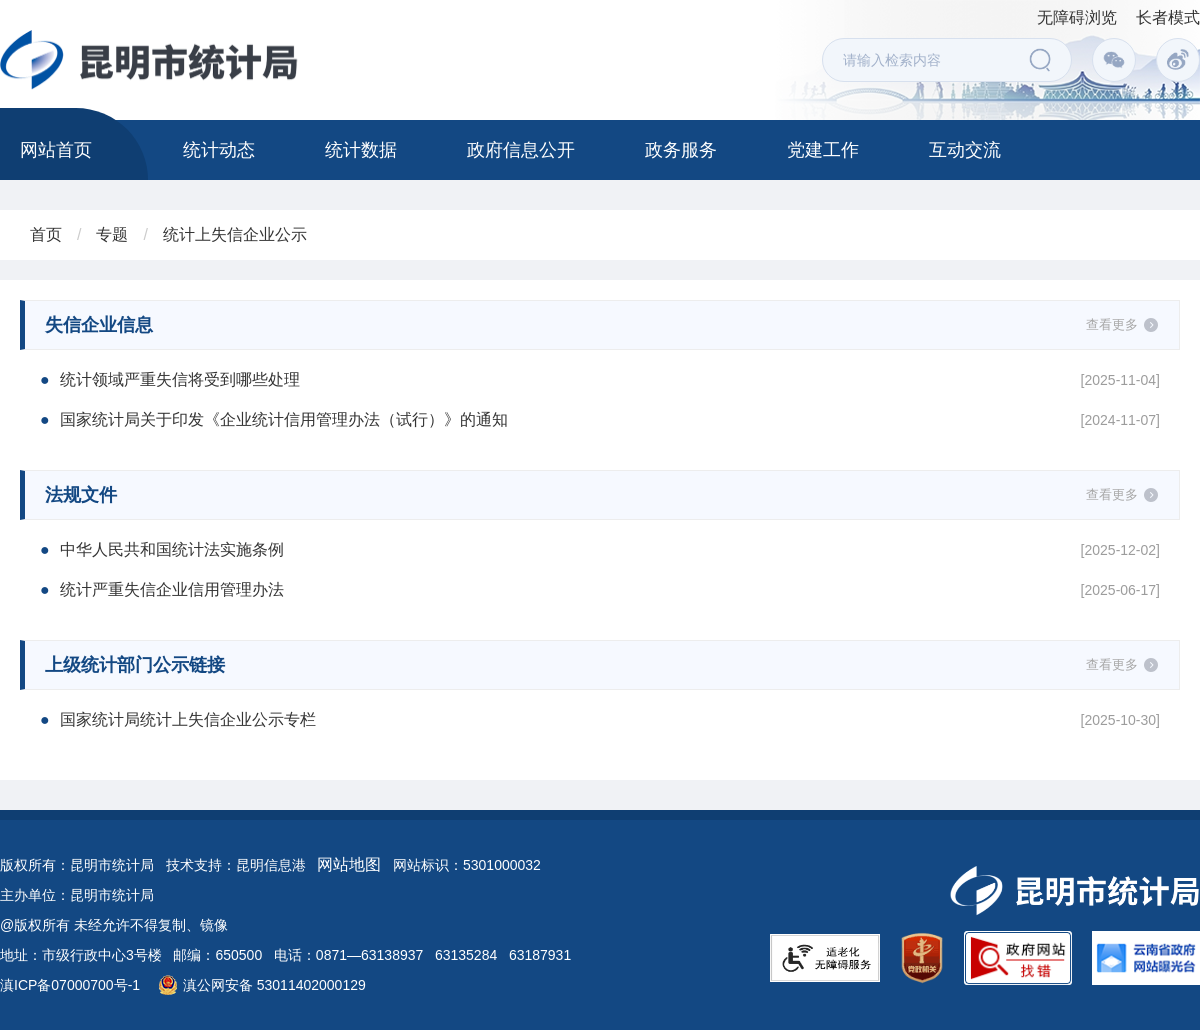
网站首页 (56, 150)
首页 (46, 234)
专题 (112, 234)
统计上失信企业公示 (235, 234)
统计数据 (361, 150)
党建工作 (823, 150)
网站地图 (349, 864)
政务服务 (681, 150)
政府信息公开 (521, 150)
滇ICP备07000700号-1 (70, 985)
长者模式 (1168, 17)
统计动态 (219, 150)
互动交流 (965, 150)
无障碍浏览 (1077, 17)
